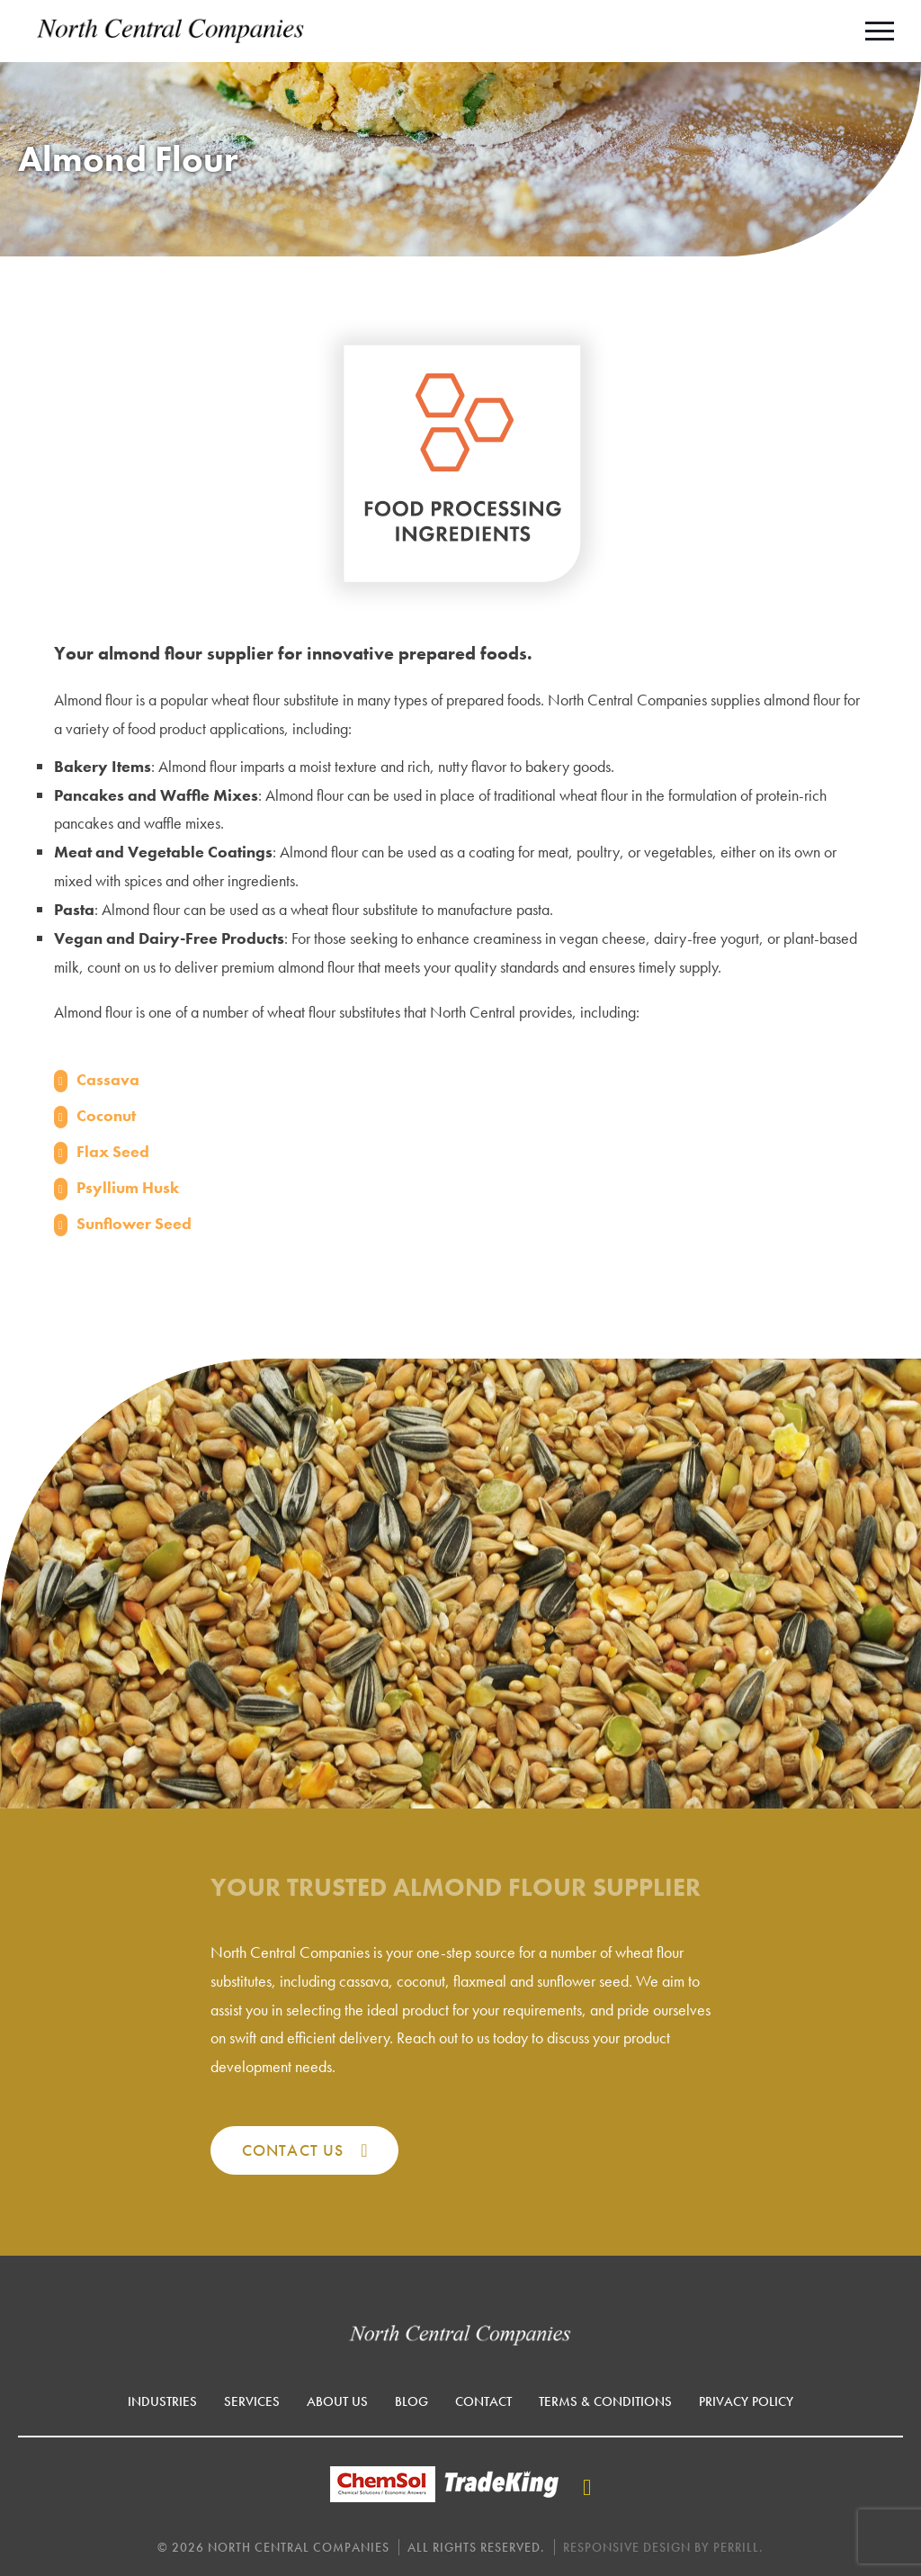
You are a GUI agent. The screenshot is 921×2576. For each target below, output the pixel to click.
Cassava (107, 1079)
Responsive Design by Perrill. (663, 2547)
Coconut (106, 1115)
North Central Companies (171, 31)
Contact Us (293, 2150)
